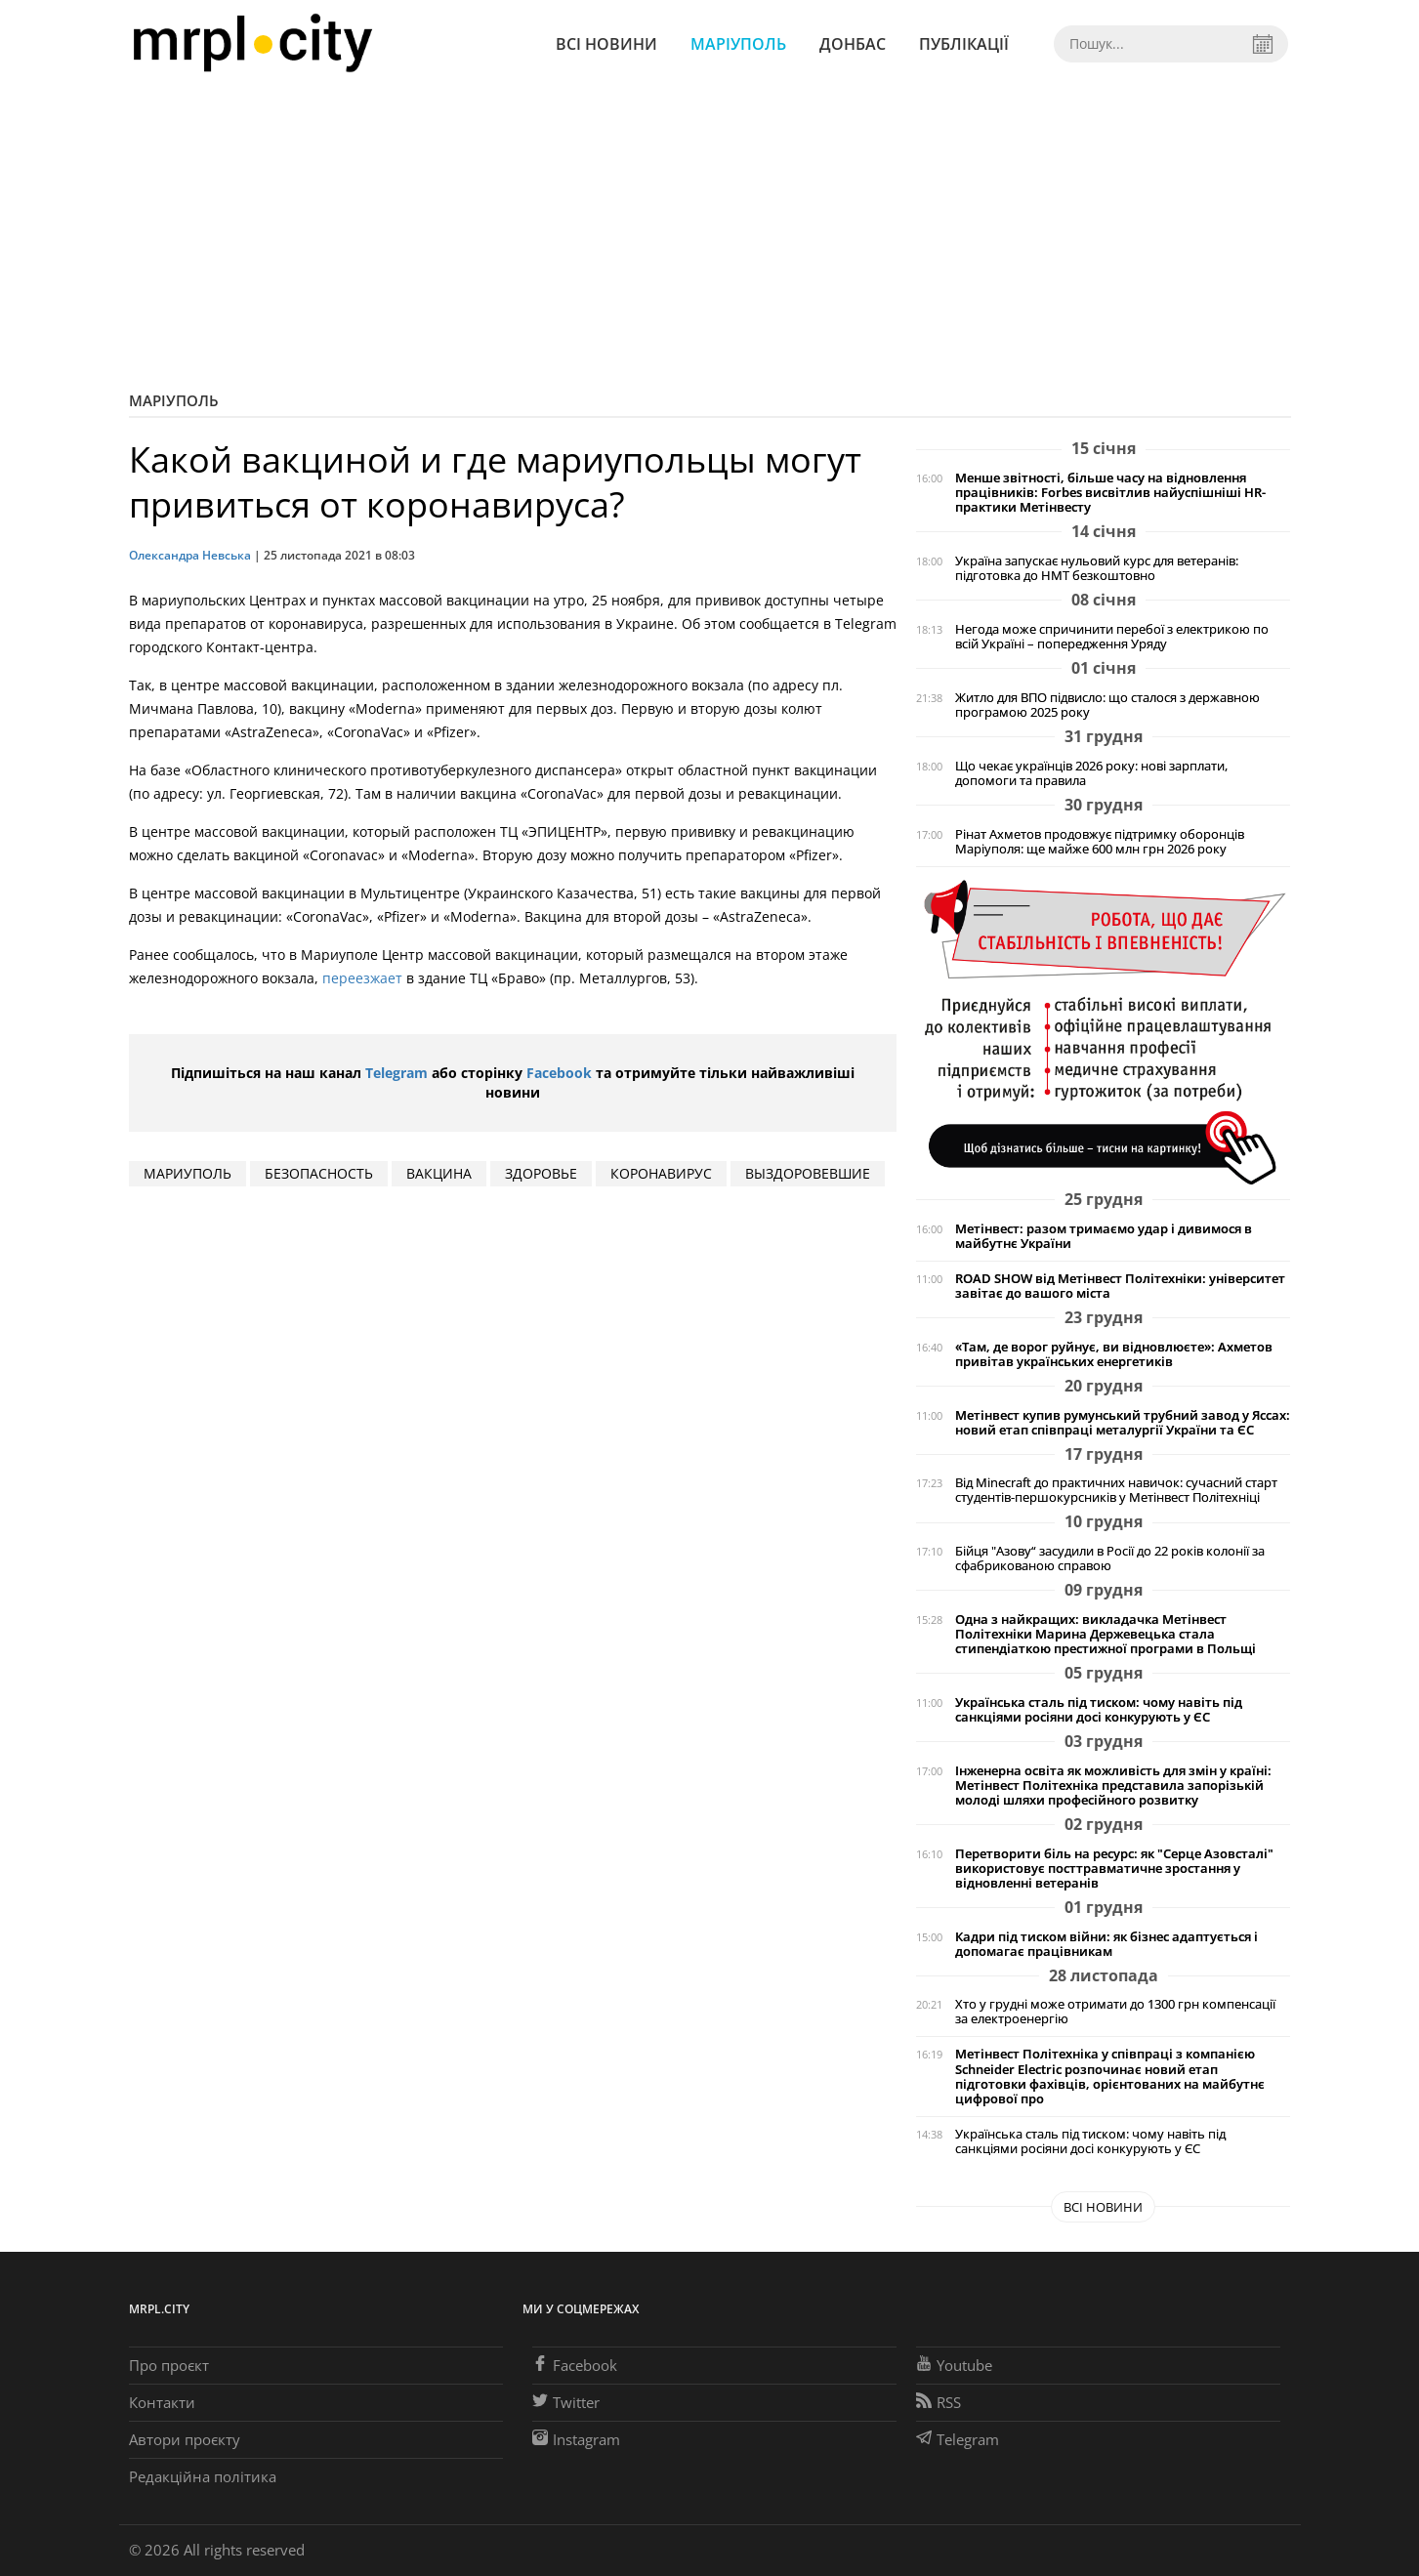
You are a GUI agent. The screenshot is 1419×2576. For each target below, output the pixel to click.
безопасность (319, 1173)
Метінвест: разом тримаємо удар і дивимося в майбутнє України (1103, 1236)
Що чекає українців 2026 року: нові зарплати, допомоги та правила (1091, 773)
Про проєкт (169, 2365)
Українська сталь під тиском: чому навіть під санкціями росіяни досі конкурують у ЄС (1098, 1709)
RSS (938, 2402)
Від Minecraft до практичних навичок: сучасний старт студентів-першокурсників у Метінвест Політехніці (1116, 1490)
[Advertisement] (710, 234)
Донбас (852, 44)
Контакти (162, 2402)
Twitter (566, 2402)
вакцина (439, 1173)
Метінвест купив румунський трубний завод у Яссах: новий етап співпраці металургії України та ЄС (1122, 1422)
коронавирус (661, 1173)
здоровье (541, 1173)
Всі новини (606, 44)
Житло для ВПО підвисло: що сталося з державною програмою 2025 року (1107, 705)
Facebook (559, 1072)
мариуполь (187, 1173)
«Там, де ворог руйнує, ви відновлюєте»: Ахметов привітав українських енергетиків (1114, 1354)
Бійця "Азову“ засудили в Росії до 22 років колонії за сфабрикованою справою (1110, 1558)
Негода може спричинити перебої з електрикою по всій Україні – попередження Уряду (1112, 636)
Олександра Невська (190, 555)
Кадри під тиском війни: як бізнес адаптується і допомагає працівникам (1106, 1944)
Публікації (964, 44)
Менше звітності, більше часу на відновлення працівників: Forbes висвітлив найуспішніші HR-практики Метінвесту (1110, 493)
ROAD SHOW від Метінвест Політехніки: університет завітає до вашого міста (1120, 1286)
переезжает (362, 978)
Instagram (576, 2439)
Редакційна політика (202, 2476)
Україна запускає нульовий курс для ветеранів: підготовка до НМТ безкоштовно (1096, 568)
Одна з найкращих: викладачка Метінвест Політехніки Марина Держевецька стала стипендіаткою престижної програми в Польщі (1105, 1634)
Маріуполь (738, 44)
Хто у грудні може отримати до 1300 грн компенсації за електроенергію (1115, 2011)
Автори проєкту (184, 2439)
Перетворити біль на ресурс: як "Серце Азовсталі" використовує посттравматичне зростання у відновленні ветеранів (1114, 1868)
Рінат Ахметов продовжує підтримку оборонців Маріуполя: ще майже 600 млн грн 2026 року (1099, 841)
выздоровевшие (807, 1173)
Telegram (396, 1072)
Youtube (954, 2365)
